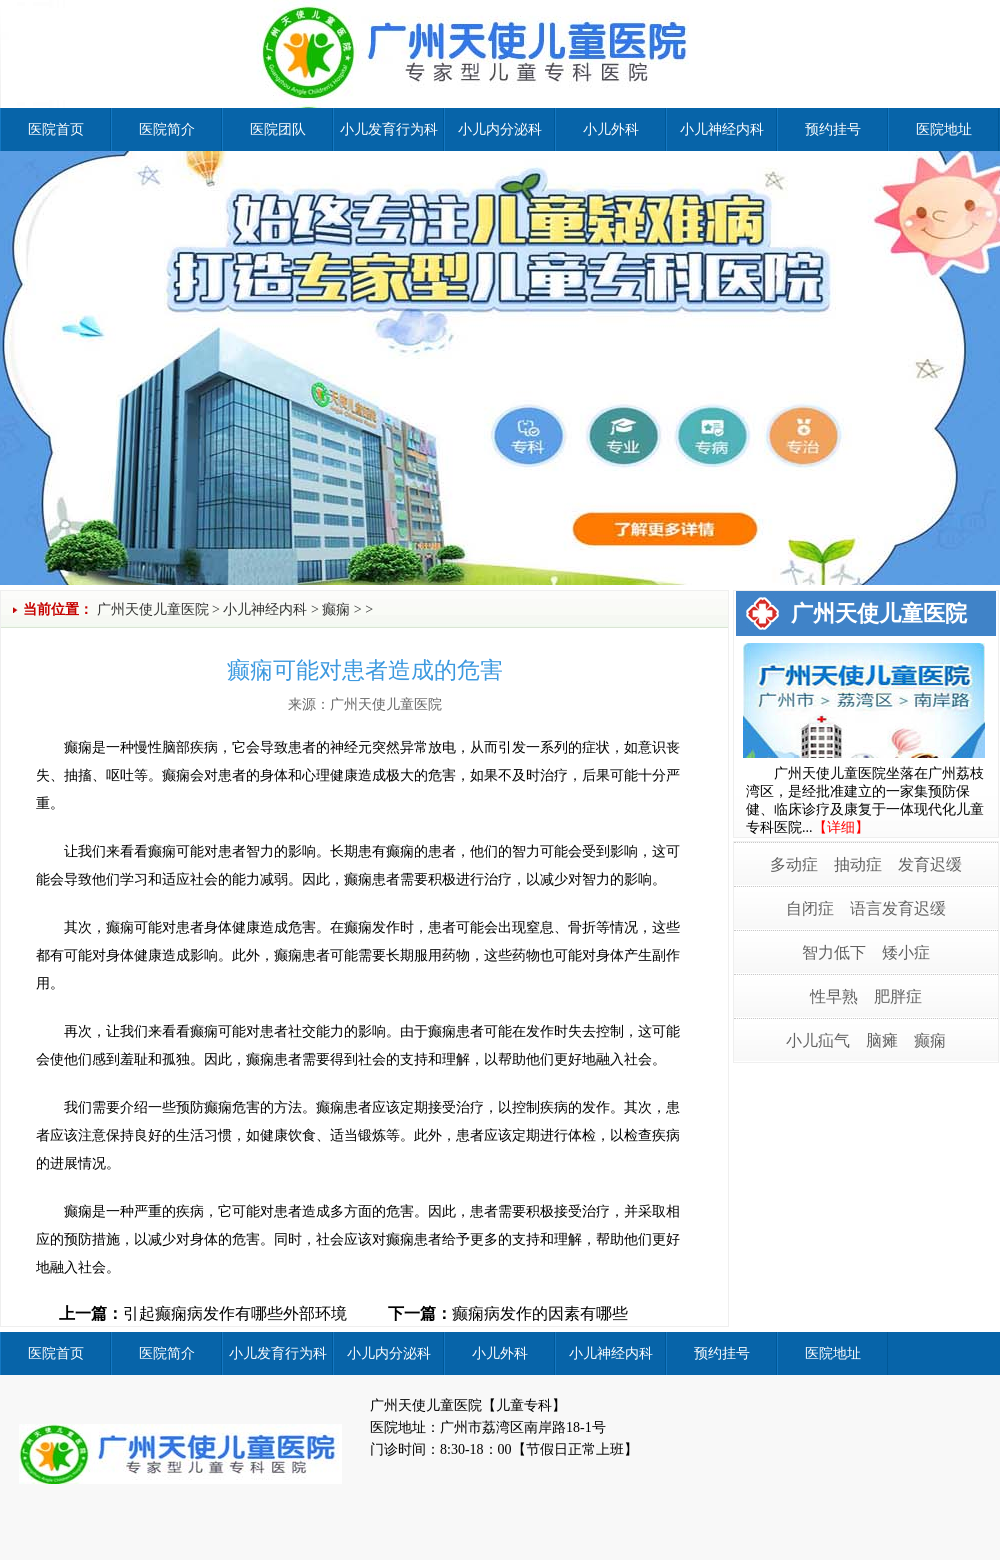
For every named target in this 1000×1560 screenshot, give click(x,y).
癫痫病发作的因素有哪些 (540, 1313)
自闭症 (810, 908)
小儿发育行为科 (389, 129)
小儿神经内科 (722, 129)
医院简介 (167, 129)
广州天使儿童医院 (153, 609)
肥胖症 (898, 996)
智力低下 (834, 952)
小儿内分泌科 (500, 129)
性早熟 (834, 996)
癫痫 (336, 609)
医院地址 (944, 129)
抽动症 (858, 864)
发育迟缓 (930, 864)
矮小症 (906, 952)
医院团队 (278, 129)
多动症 (794, 864)
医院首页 (56, 129)
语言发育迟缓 (898, 908)
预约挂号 (833, 129)
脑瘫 (882, 1040)
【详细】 (841, 827)
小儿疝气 (818, 1040)
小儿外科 (611, 129)
